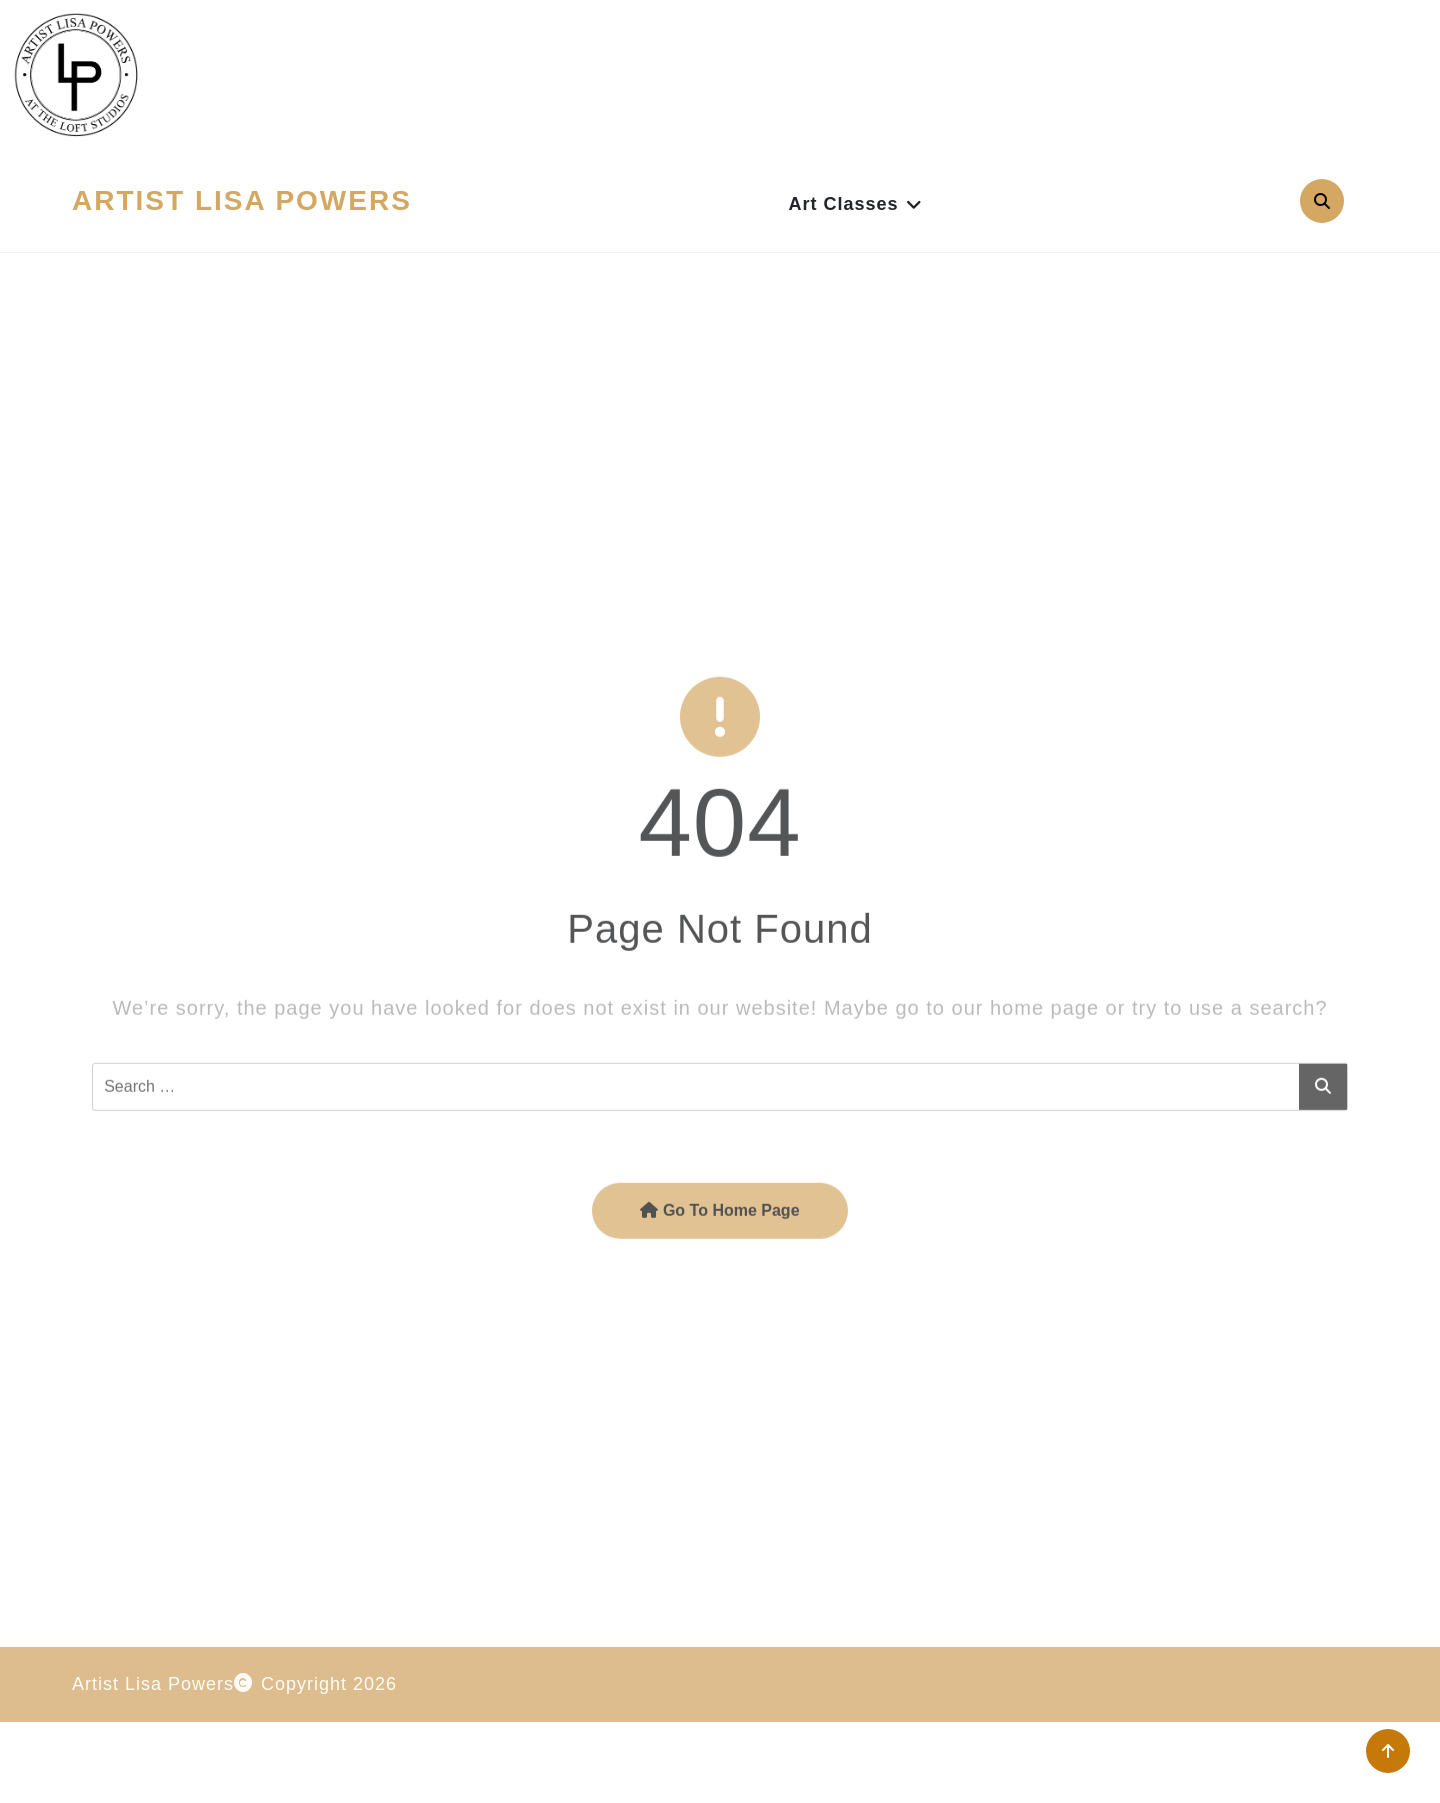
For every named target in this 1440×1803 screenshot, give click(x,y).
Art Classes (843, 204)
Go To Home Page (719, 1308)
